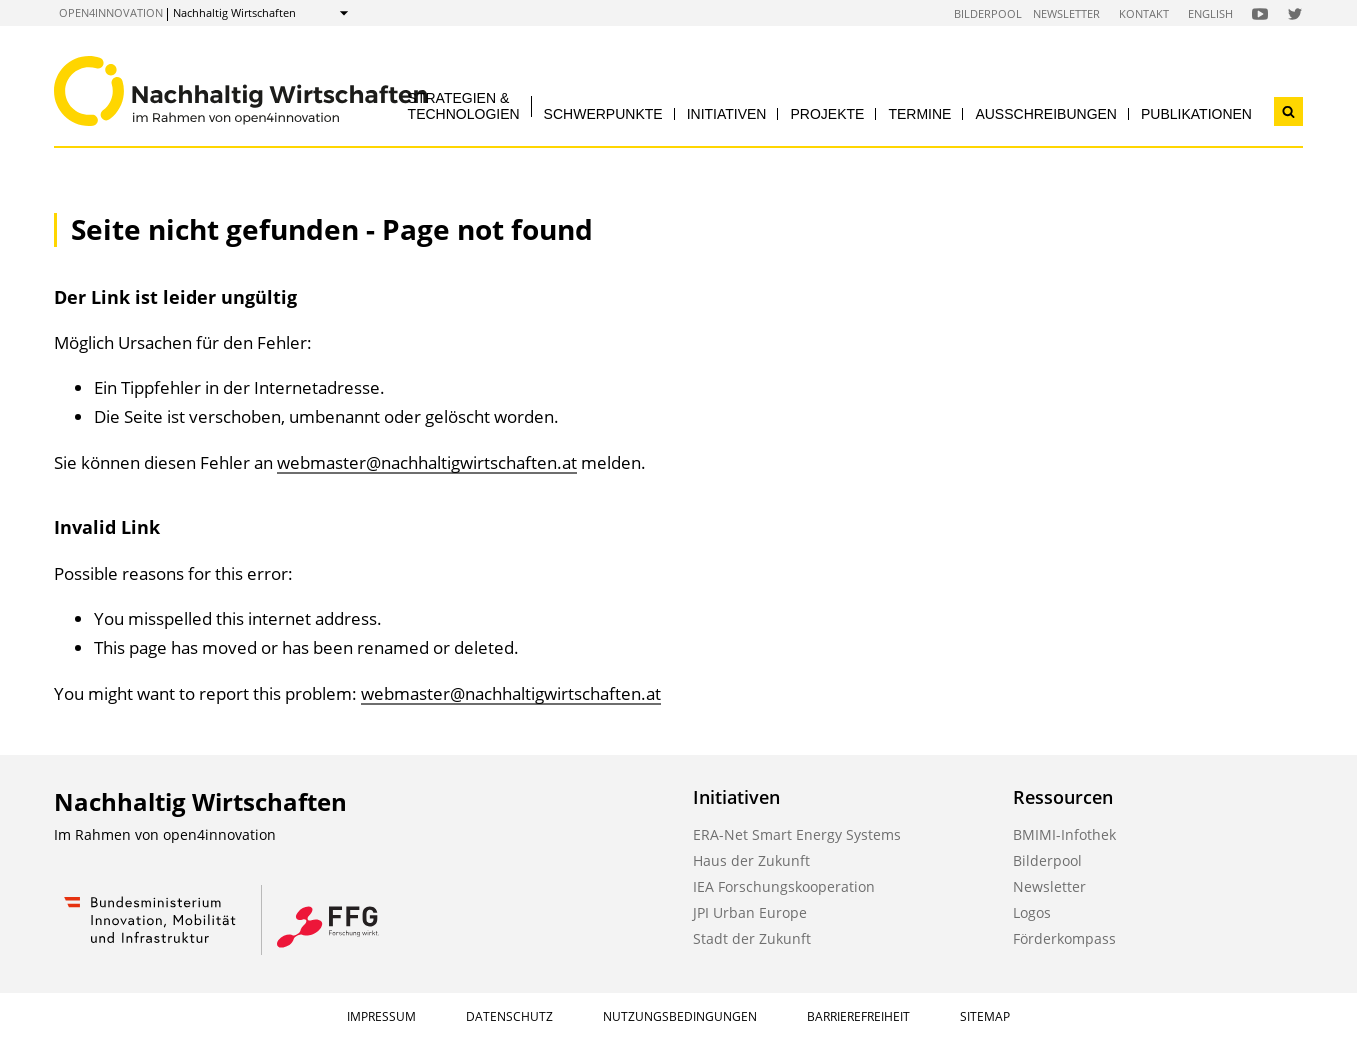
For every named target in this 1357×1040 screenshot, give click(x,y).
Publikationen (1196, 114)
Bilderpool (988, 13)
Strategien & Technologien (464, 105)
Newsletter (1066, 13)
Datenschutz (509, 1016)
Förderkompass (1064, 938)
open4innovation (111, 12)
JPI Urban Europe (750, 912)
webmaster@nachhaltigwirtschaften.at (427, 462)
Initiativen (727, 114)
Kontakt (1144, 13)
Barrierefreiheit (858, 1016)
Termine (919, 114)
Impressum (381, 1016)
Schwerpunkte (603, 114)
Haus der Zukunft (751, 860)
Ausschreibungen (1046, 114)
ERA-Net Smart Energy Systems (797, 834)
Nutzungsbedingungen (680, 1016)
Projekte (827, 114)
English (1210, 13)
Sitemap (985, 1016)
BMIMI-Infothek (1064, 834)
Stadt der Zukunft (752, 938)
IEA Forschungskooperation (784, 886)
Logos (1032, 912)
